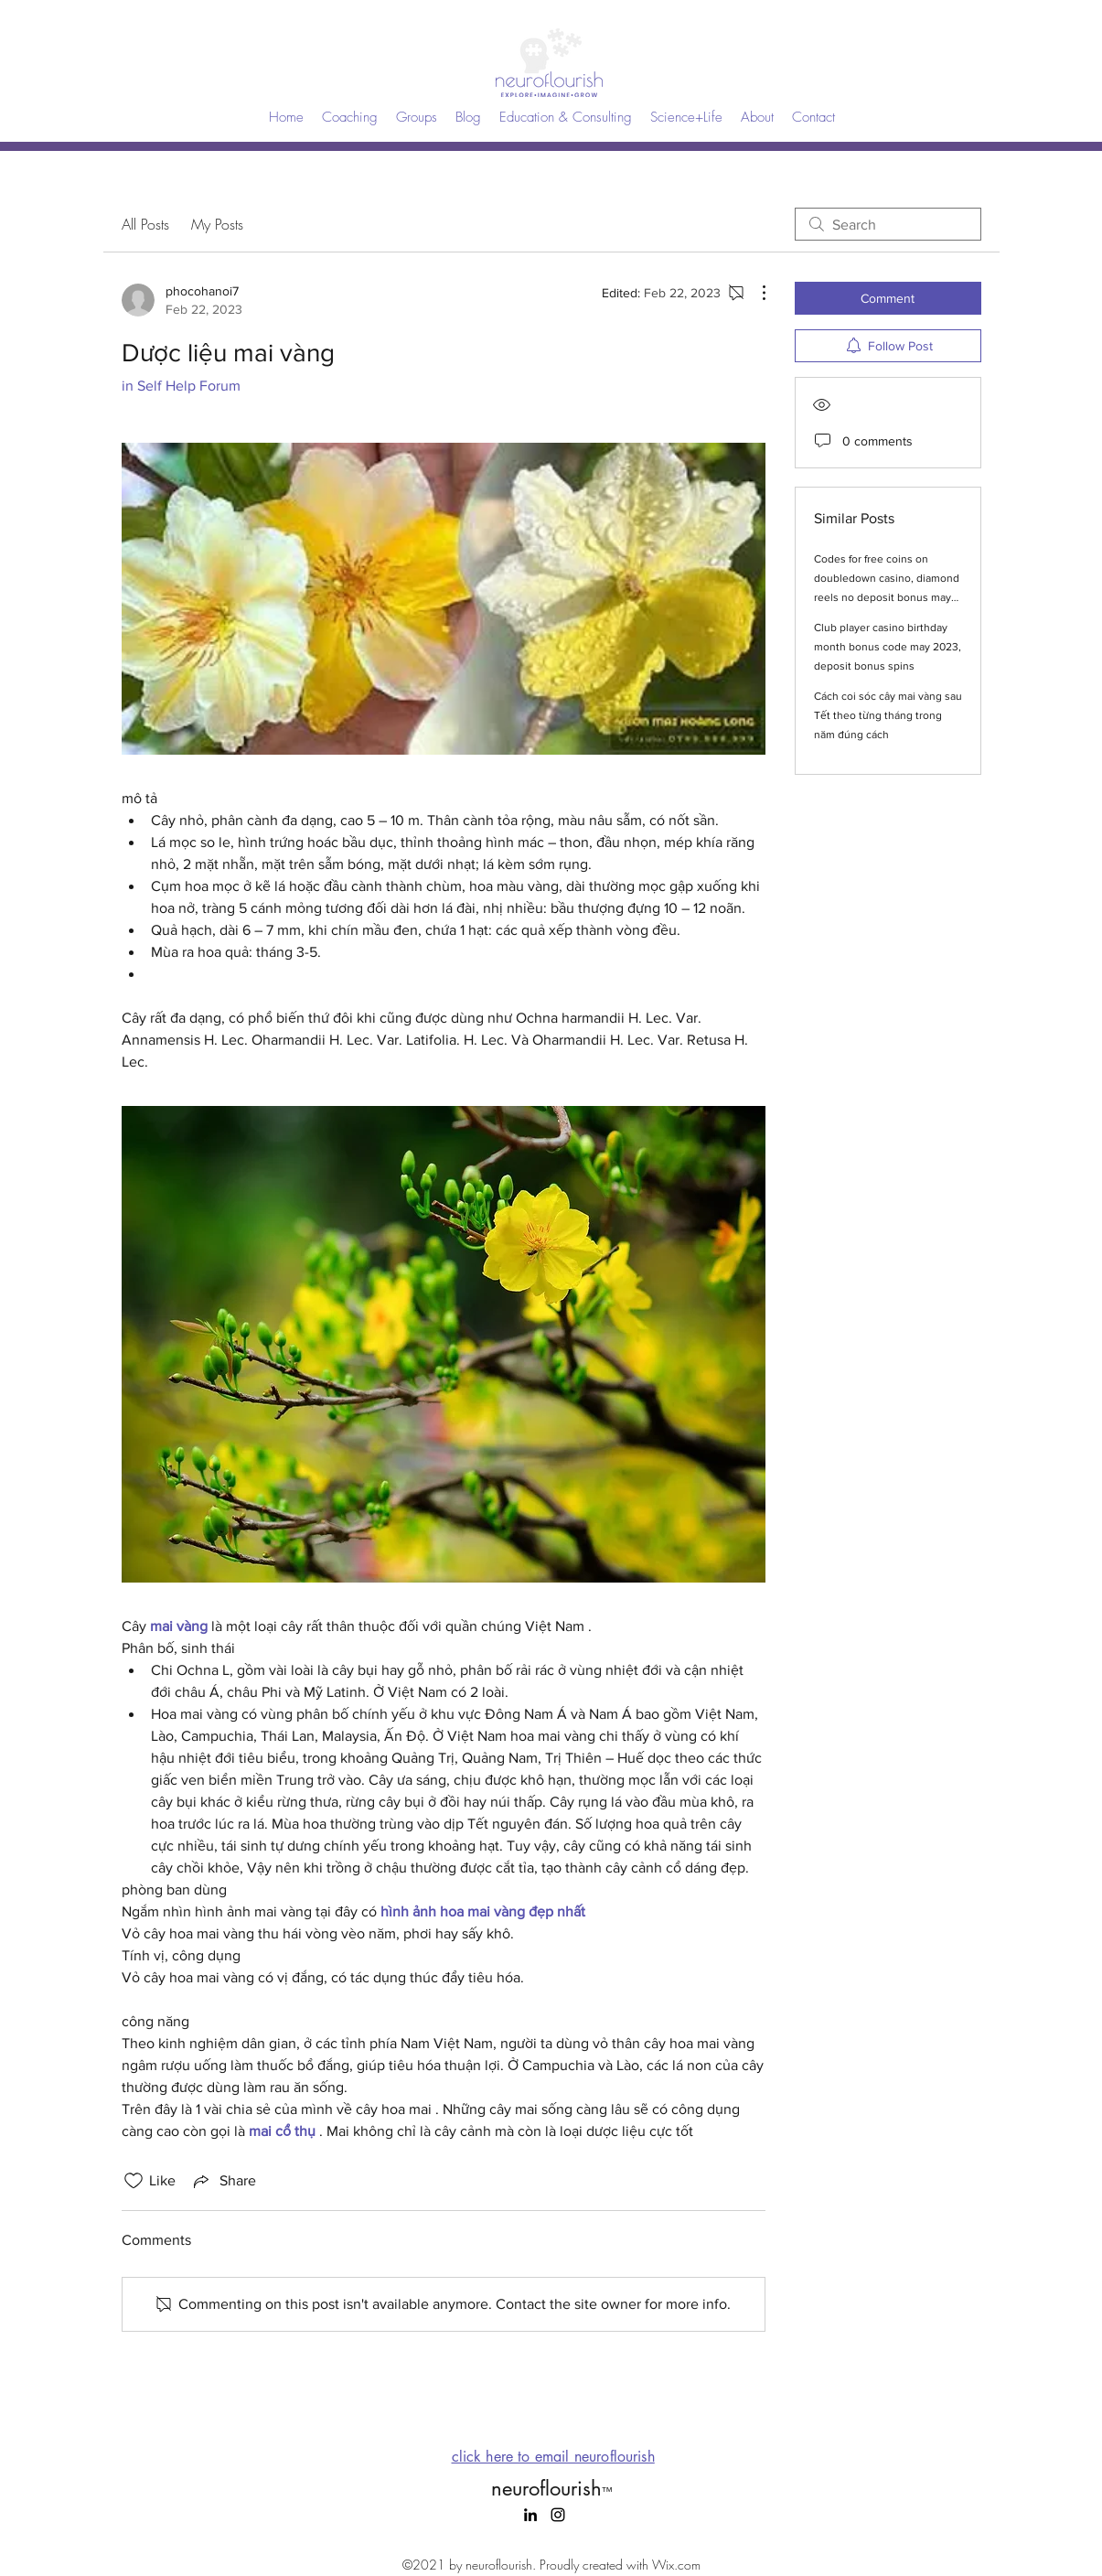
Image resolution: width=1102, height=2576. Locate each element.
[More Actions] (754, 293)
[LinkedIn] (530, 2515)
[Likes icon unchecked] (133, 2181)
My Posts (217, 224)
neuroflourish (551, 2488)
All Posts (145, 224)
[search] (888, 224)
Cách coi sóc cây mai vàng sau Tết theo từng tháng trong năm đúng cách (888, 715)
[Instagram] (558, 2515)
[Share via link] (223, 2181)
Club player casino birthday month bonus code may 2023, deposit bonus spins (887, 646)
